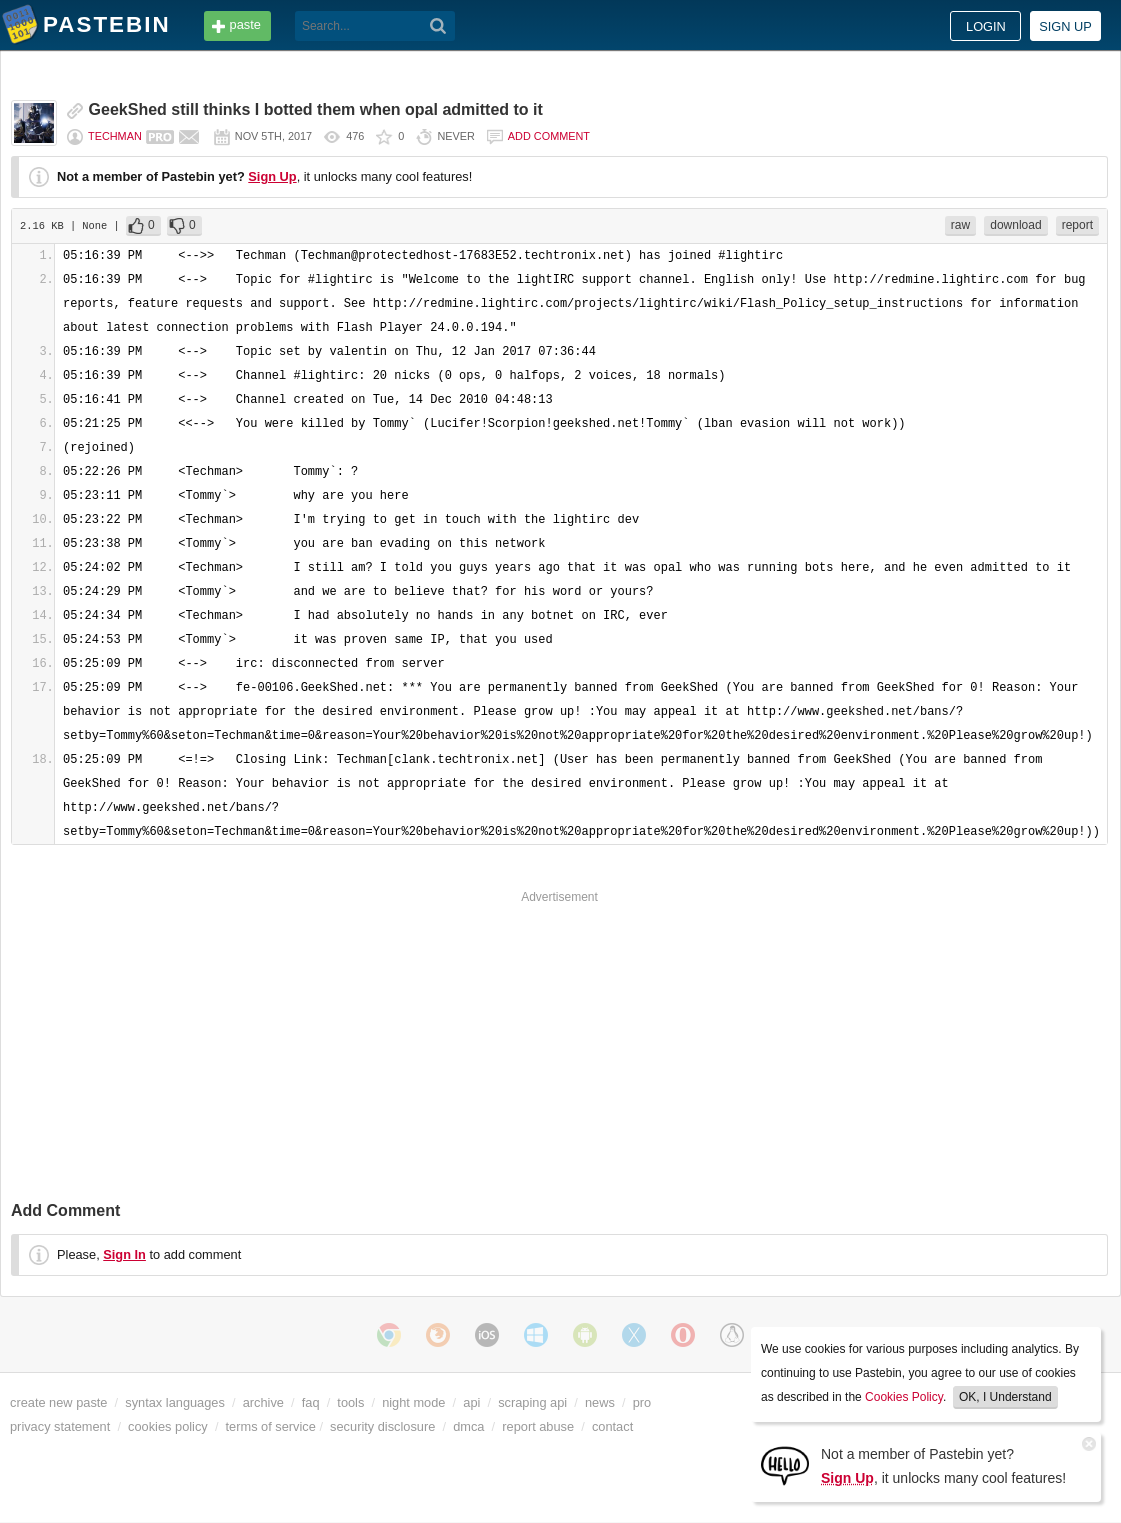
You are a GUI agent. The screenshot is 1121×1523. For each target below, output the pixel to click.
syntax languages (175, 1402)
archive (263, 1402)
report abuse (538, 1426)
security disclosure (382, 1426)
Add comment (549, 136)
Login (986, 26)
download (1015, 225)
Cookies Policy (904, 1397)
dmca (468, 1426)
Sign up (1065, 26)
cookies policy (168, 1426)
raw (960, 225)
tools (350, 1402)
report (1077, 225)
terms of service (271, 1426)
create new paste (58, 1402)
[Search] (438, 26)
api (471, 1402)
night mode (413, 1402)
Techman (115, 136)
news (600, 1402)
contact (612, 1426)
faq (311, 1402)
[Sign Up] (785, 1464)
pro (642, 1402)
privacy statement (60, 1426)
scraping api (532, 1402)
